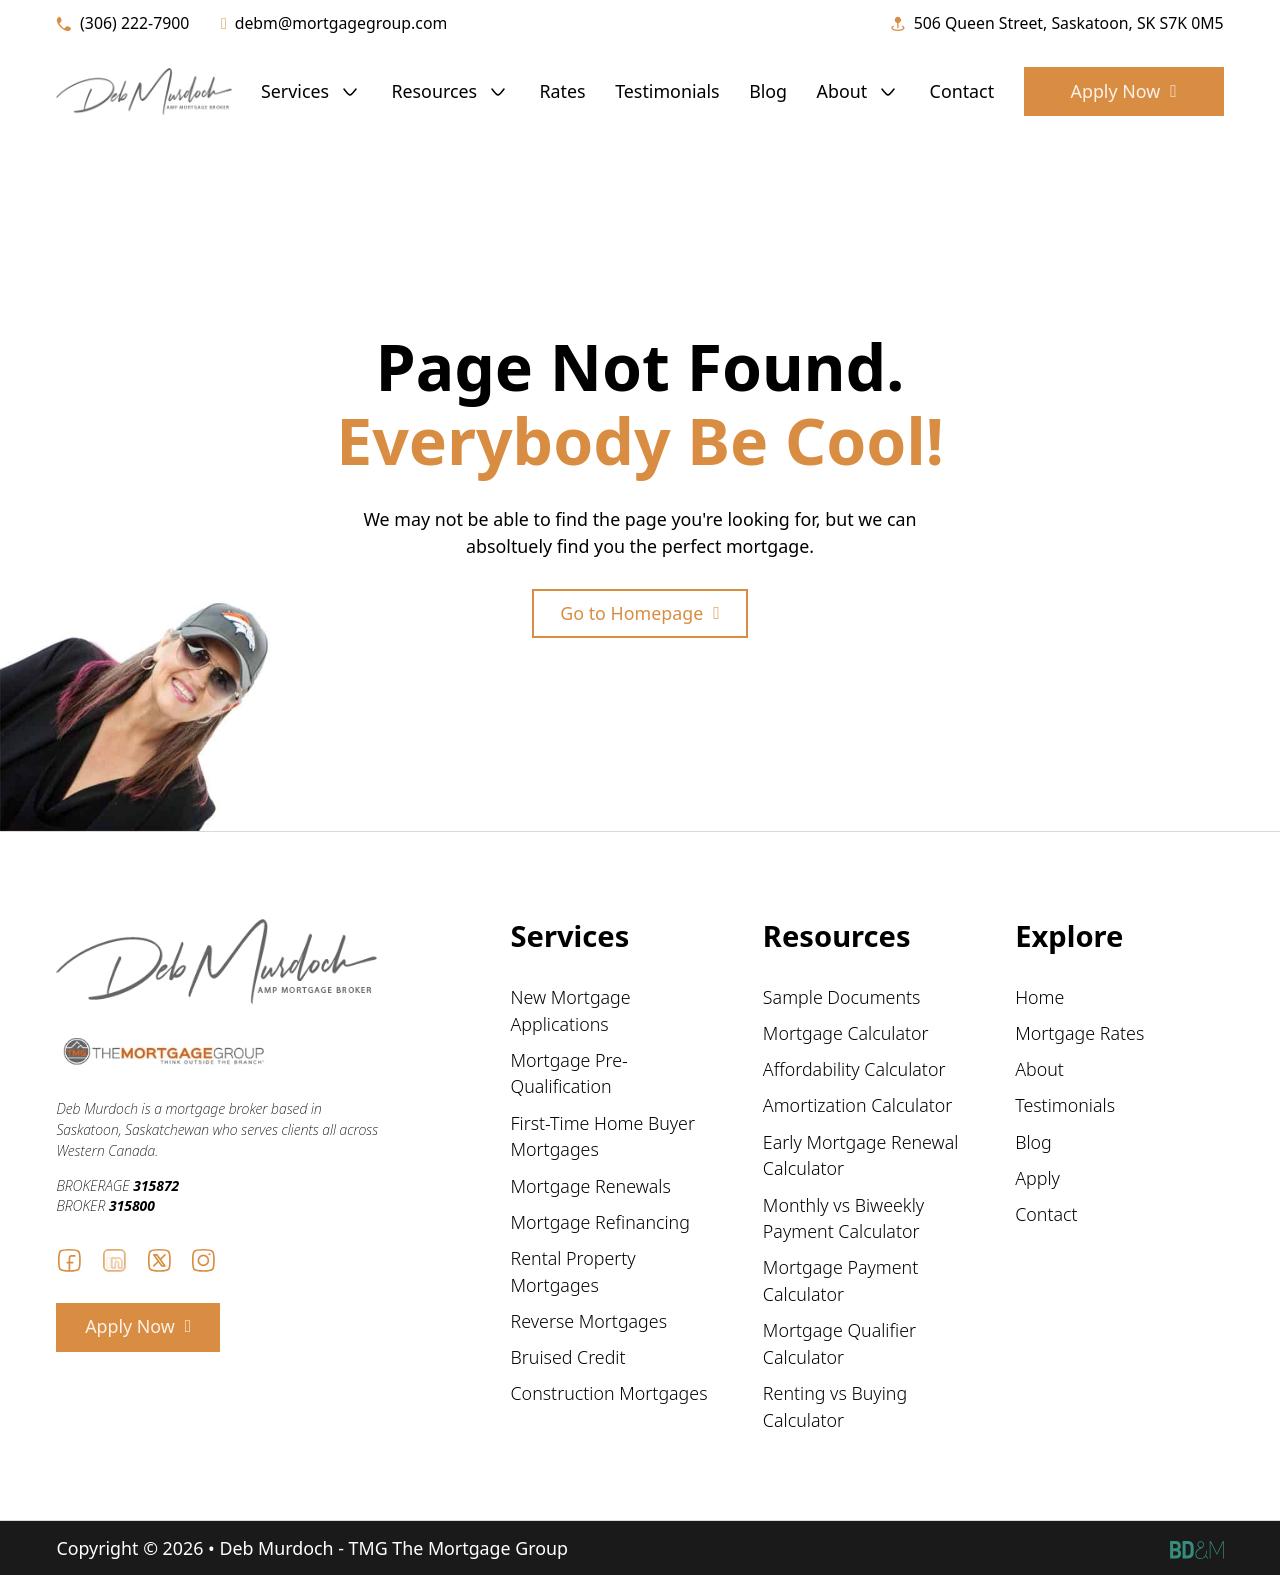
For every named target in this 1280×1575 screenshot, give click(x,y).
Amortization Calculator (857, 1105)
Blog (768, 91)
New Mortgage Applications (571, 1010)
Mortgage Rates (1079, 1033)
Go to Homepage (639, 613)
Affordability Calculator (854, 1069)
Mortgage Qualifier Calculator (839, 1343)
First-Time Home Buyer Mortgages (603, 1136)
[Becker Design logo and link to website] (1197, 1548)
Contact (962, 91)
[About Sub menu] (888, 92)
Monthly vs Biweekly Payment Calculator (843, 1218)
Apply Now (1124, 91)
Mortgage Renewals (591, 1186)
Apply (1037, 1178)
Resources (434, 91)
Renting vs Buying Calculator (835, 1406)
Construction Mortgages (609, 1393)
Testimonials (667, 91)
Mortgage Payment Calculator (840, 1280)
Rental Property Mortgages (573, 1271)
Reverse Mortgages (589, 1321)
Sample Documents (842, 997)
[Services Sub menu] (350, 92)
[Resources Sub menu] (498, 92)
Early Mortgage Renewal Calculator (861, 1155)
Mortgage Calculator (846, 1033)
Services (295, 91)
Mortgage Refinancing (600, 1222)
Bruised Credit (568, 1357)
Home (1039, 997)
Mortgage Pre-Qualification (569, 1073)
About (842, 91)
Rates (563, 91)
